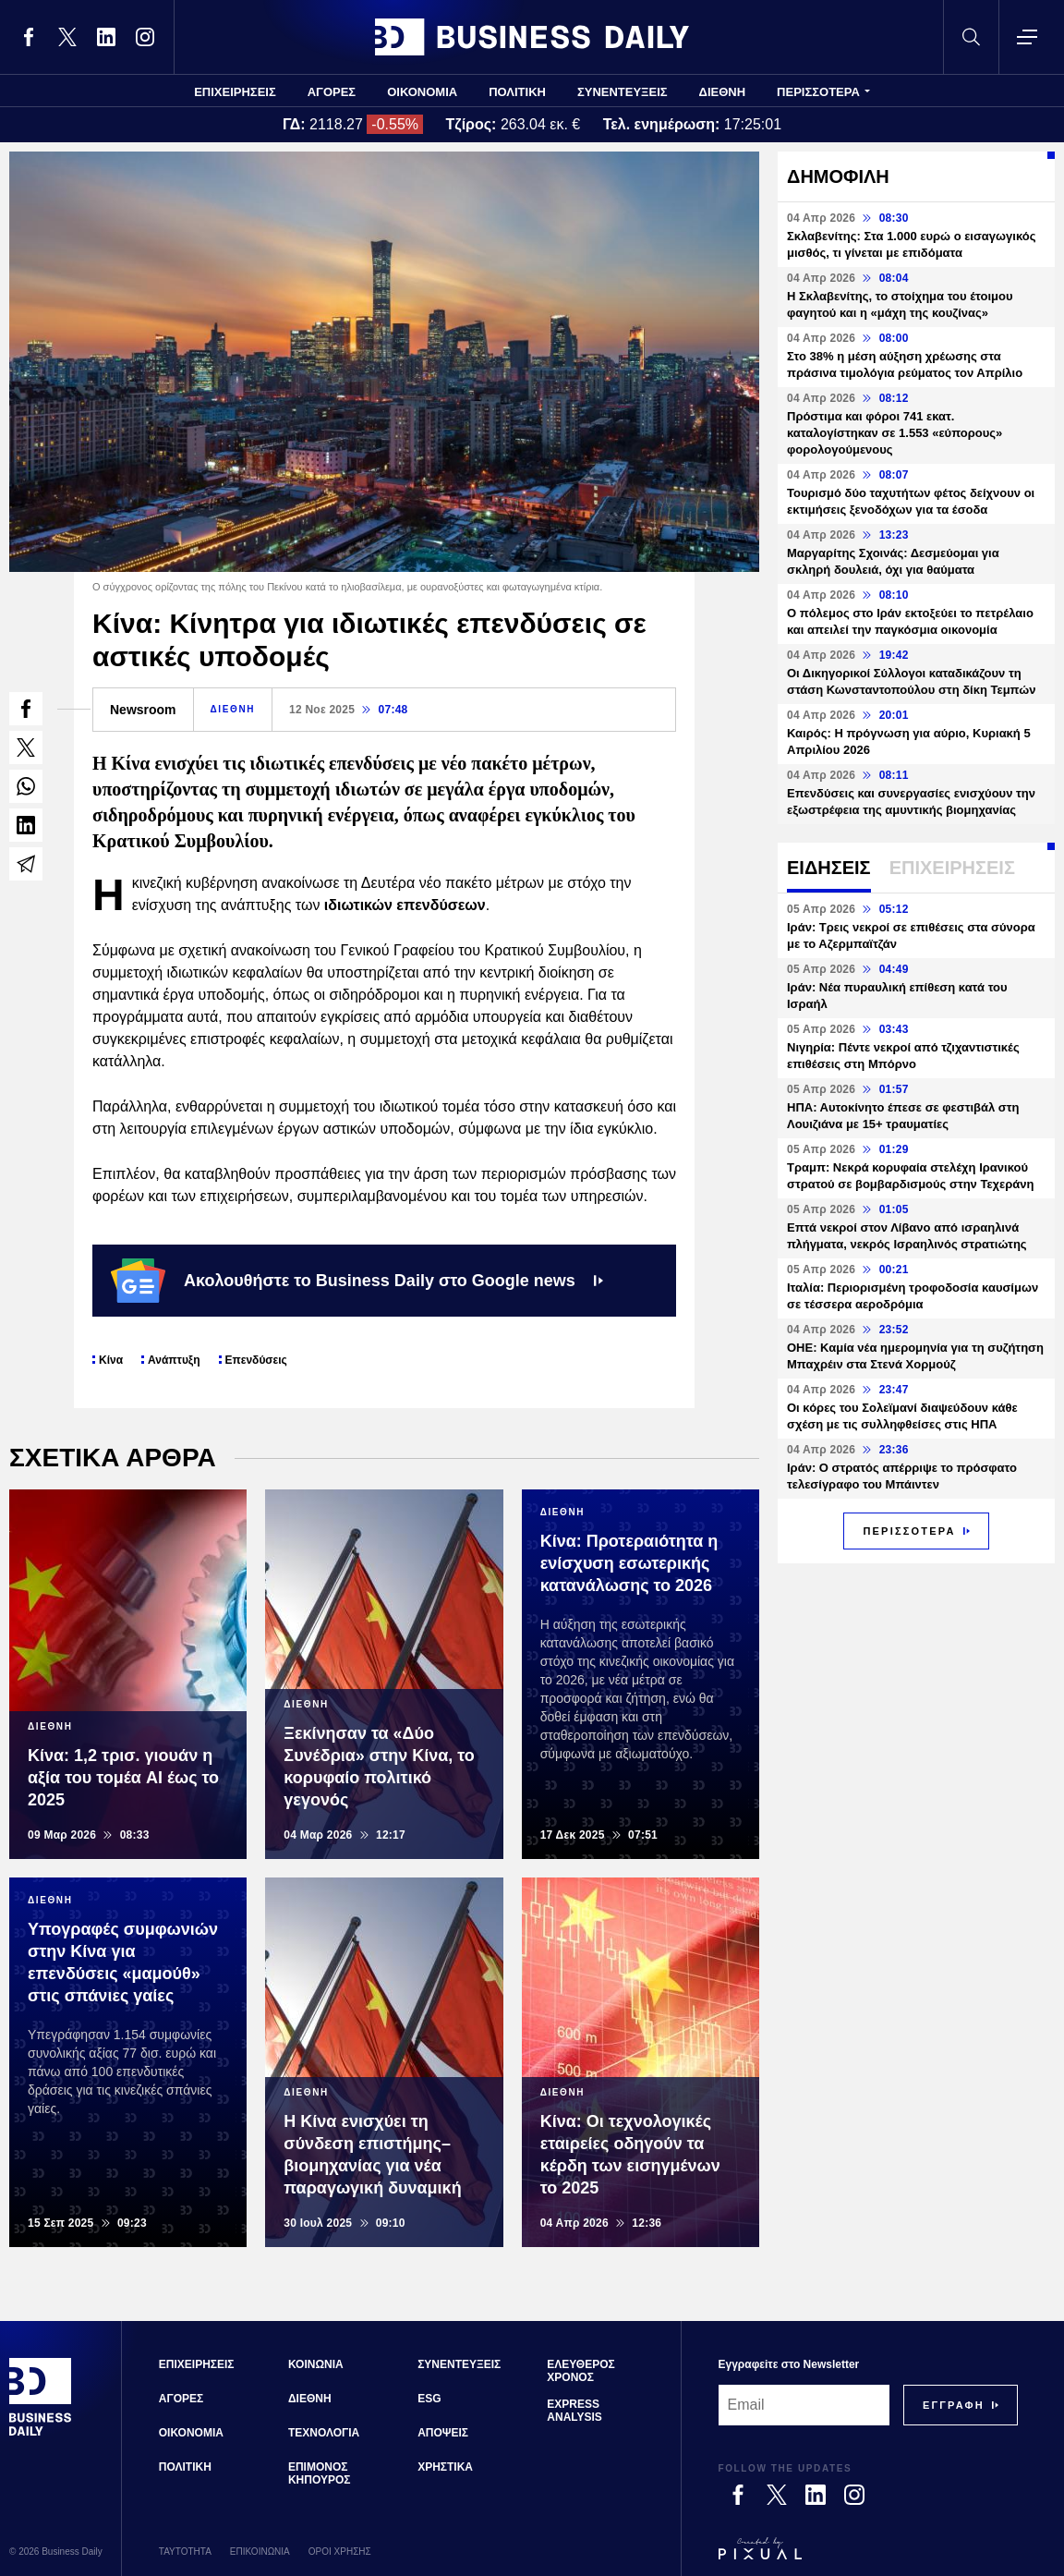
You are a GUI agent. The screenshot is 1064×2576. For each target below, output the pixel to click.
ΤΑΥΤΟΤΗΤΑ (185, 2551)
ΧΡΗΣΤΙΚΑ (445, 2467)
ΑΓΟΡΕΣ (332, 92)
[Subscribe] (954, 2405)
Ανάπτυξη (174, 1360)
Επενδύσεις (256, 1360)
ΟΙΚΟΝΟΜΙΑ (422, 92)
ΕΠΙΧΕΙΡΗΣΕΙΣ (235, 92)
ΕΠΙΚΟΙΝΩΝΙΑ (260, 2551)
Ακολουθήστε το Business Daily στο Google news (357, 1280)
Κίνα (111, 1360)
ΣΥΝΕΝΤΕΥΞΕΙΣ (622, 92)
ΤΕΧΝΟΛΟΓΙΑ (323, 2432)
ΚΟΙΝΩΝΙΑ (316, 2364)
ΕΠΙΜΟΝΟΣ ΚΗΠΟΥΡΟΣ (319, 2473)
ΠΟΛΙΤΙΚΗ (517, 92)
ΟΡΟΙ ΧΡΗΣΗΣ (339, 2551)
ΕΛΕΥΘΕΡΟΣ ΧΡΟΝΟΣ (580, 2371)
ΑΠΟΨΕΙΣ (442, 2432)
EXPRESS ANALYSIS (574, 2411)
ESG (429, 2398)
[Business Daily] (40, 2433)
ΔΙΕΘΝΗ (722, 92)
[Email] (804, 2405)
